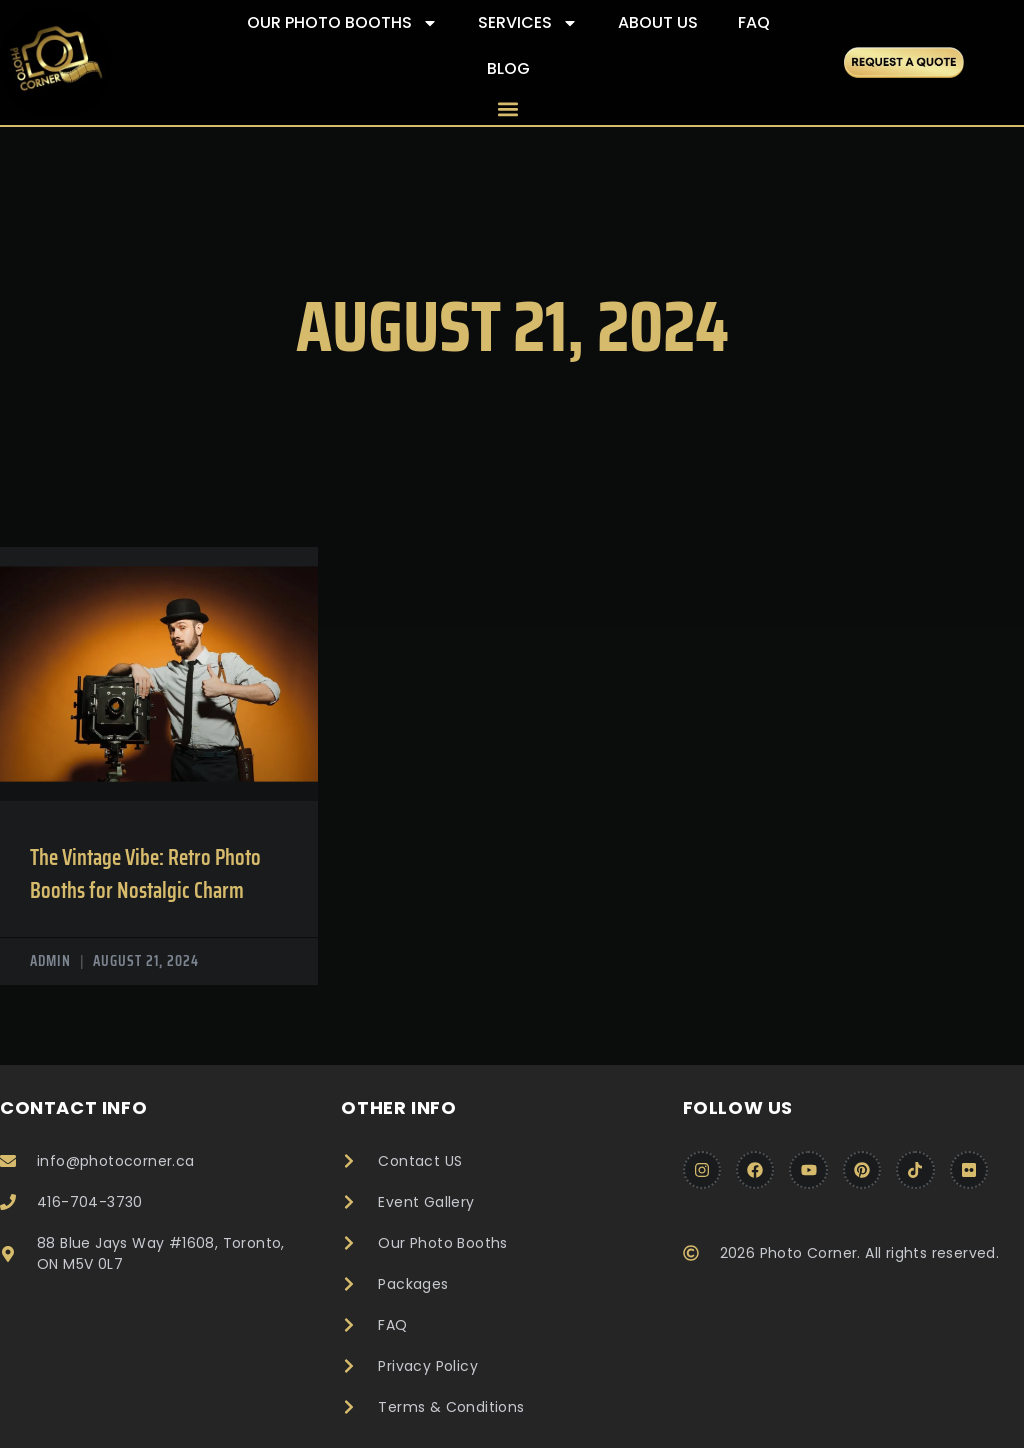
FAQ (754, 22)
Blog (508, 68)
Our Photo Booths (342, 23)
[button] (508, 108)
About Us (658, 22)
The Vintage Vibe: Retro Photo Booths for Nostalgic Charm (145, 874)
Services (528, 23)
